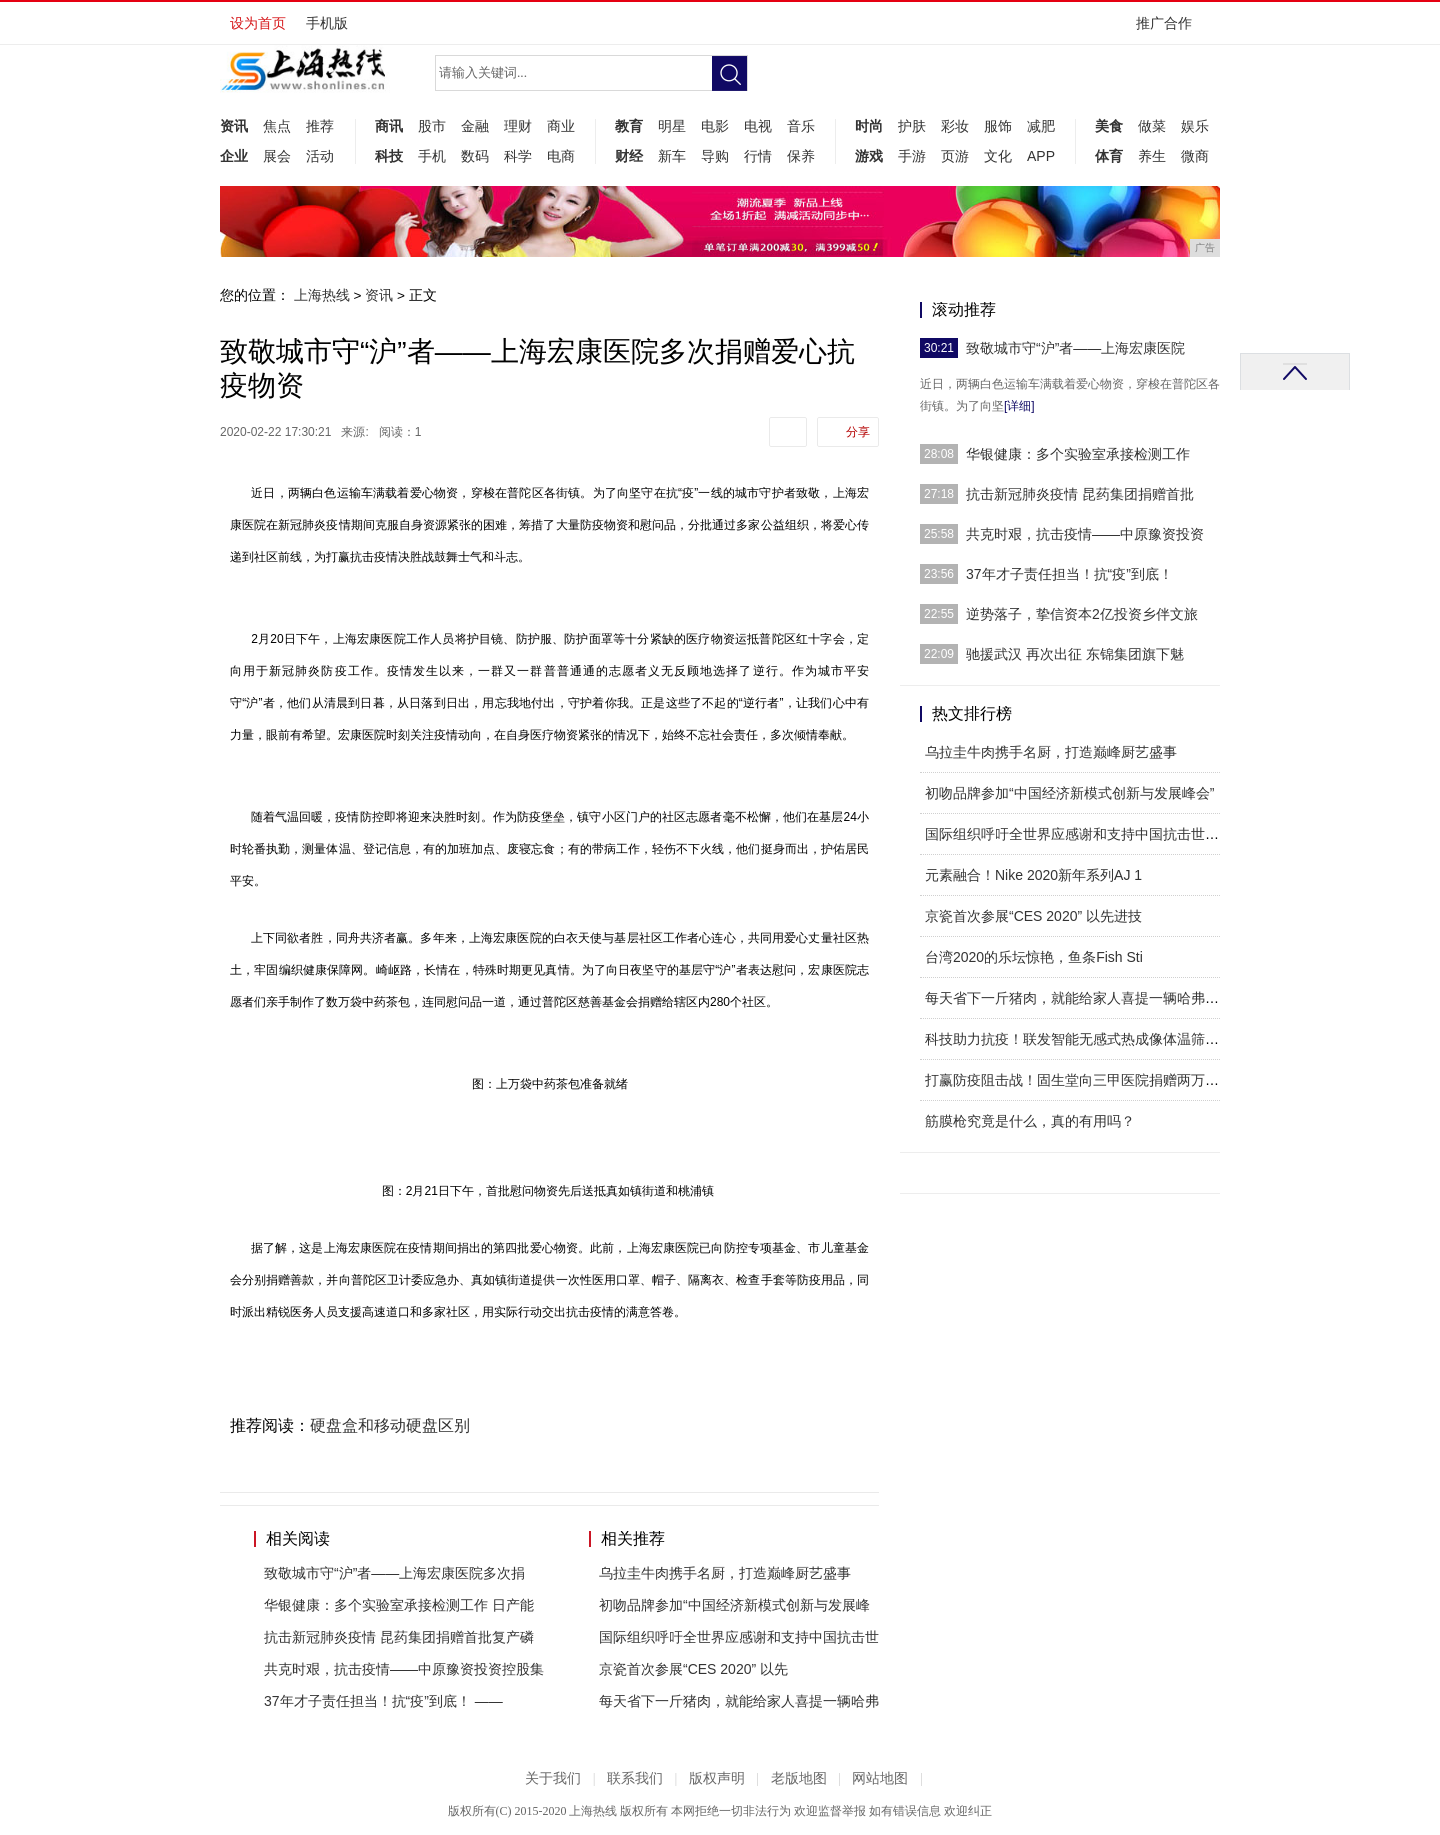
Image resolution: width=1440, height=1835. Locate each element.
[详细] (1019, 406)
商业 (561, 126)
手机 (432, 156)
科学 (518, 156)
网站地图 (880, 1778)
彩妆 (955, 126)
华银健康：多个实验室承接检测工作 (1078, 454)
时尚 (869, 126)
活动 (320, 156)
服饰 (998, 126)
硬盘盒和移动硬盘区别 (390, 1425)
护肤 (912, 126)
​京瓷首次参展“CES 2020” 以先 (693, 1669)
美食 (1109, 126)
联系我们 (635, 1778)
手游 (912, 156)
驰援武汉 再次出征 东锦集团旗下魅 (1075, 654)
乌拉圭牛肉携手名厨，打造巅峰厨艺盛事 (725, 1573)
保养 (801, 156)
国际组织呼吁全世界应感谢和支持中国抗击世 (739, 1637)
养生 (1152, 156)
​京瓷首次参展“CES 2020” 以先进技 (1033, 916)
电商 (561, 156)
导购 (715, 156)
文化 (998, 156)
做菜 (1152, 126)
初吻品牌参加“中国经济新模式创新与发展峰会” (1069, 793)
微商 (1195, 156)
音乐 (801, 126)
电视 (758, 126)
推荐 (320, 126)
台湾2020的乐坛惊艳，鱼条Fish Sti (1034, 957)
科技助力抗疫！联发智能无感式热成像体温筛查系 (1079, 1039)
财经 (629, 156)
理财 (518, 126)
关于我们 (553, 1778)
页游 (955, 156)
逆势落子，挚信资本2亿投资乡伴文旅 (1082, 614)
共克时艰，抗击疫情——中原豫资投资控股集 (404, 1669)
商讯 (389, 126)
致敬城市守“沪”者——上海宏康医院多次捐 (394, 1573)
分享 (858, 432)
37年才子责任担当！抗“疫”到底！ (1069, 574)
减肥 (1041, 126)
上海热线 (322, 295)
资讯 (234, 126)
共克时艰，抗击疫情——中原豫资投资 (1085, 534)
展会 (277, 156)
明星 (672, 126)
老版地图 (799, 1778)
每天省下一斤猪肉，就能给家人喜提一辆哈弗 (739, 1701)
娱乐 (1195, 126)
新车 (672, 156)
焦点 (277, 126)
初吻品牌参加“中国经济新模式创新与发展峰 (734, 1605)
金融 (475, 126)
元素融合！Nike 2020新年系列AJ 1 (1033, 875)
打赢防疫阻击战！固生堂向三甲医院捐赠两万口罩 (1079, 1080)
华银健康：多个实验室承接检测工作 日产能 (399, 1605)
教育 (629, 126)
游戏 (869, 156)
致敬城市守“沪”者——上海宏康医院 (1075, 348)
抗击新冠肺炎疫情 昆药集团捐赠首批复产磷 (399, 1637)
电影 (715, 126)
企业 (234, 156)
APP (1041, 156)
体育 (1109, 156)
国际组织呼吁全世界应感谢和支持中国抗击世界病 (1079, 834)
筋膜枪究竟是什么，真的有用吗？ (1030, 1121)
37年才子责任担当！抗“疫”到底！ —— (383, 1701)
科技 (389, 156)
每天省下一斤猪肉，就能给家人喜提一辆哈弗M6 (1074, 998)
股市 (432, 126)
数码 (475, 156)
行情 (758, 156)
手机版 (327, 23)
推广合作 (1170, 29)
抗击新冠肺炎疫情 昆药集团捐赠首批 (1080, 494)
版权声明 (717, 1778)
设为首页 (258, 23)
